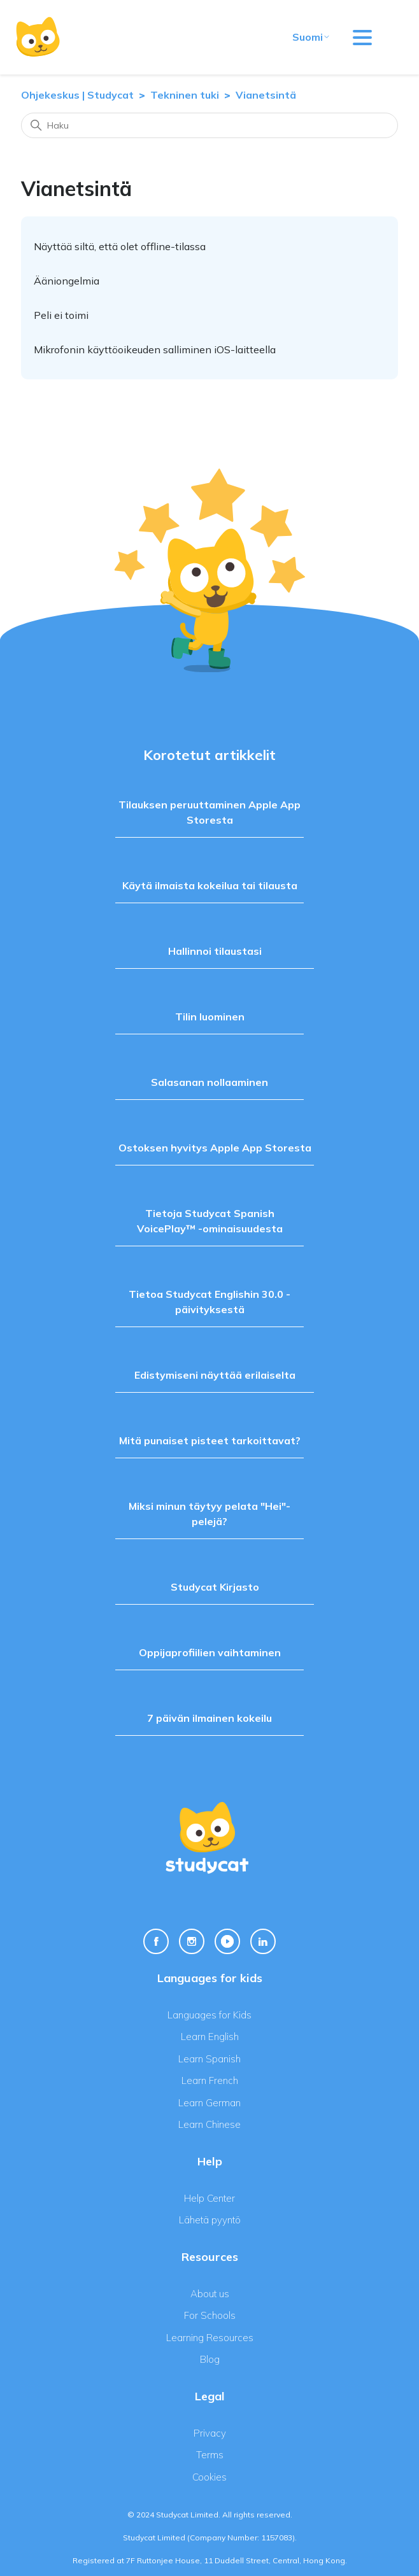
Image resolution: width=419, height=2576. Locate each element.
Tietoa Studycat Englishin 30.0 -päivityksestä (209, 1302)
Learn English (210, 2037)
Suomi (311, 37)
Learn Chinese (209, 2124)
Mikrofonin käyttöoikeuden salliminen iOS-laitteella (155, 349)
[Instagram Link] (191, 1941)
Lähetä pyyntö (210, 2220)
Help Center (209, 2198)
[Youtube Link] (227, 1941)
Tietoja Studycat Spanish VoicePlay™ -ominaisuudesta (210, 1221)
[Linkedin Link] (263, 1941)
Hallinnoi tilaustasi (215, 951)
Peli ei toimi (61, 315)
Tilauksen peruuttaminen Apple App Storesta (209, 812)
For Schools (210, 2315)
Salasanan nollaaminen (209, 1082)
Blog (210, 2359)
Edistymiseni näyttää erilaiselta (214, 1375)
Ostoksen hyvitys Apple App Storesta (214, 1147)
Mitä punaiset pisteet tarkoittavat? (210, 1440)
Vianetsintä (266, 94)
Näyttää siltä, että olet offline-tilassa (120, 246)
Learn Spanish (209, 2059)
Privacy (210, 2433)
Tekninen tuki (184, 94)
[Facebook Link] (156, 1941)
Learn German (209, 2103)
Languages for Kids (209, 2015)
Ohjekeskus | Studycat (78, 94)
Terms (210, 2455)
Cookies (209, 2477)
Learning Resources (209, 2338)
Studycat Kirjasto (215, 1586)
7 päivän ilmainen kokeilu (209, 1718)
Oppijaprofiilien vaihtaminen (210, 1652)
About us (209, 2294)
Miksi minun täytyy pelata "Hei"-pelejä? (209, 1514)
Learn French (209, 2080)
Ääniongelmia (66, 280)
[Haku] (209, 125)
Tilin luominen (210, 1016)
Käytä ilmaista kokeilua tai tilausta (209, 885)
